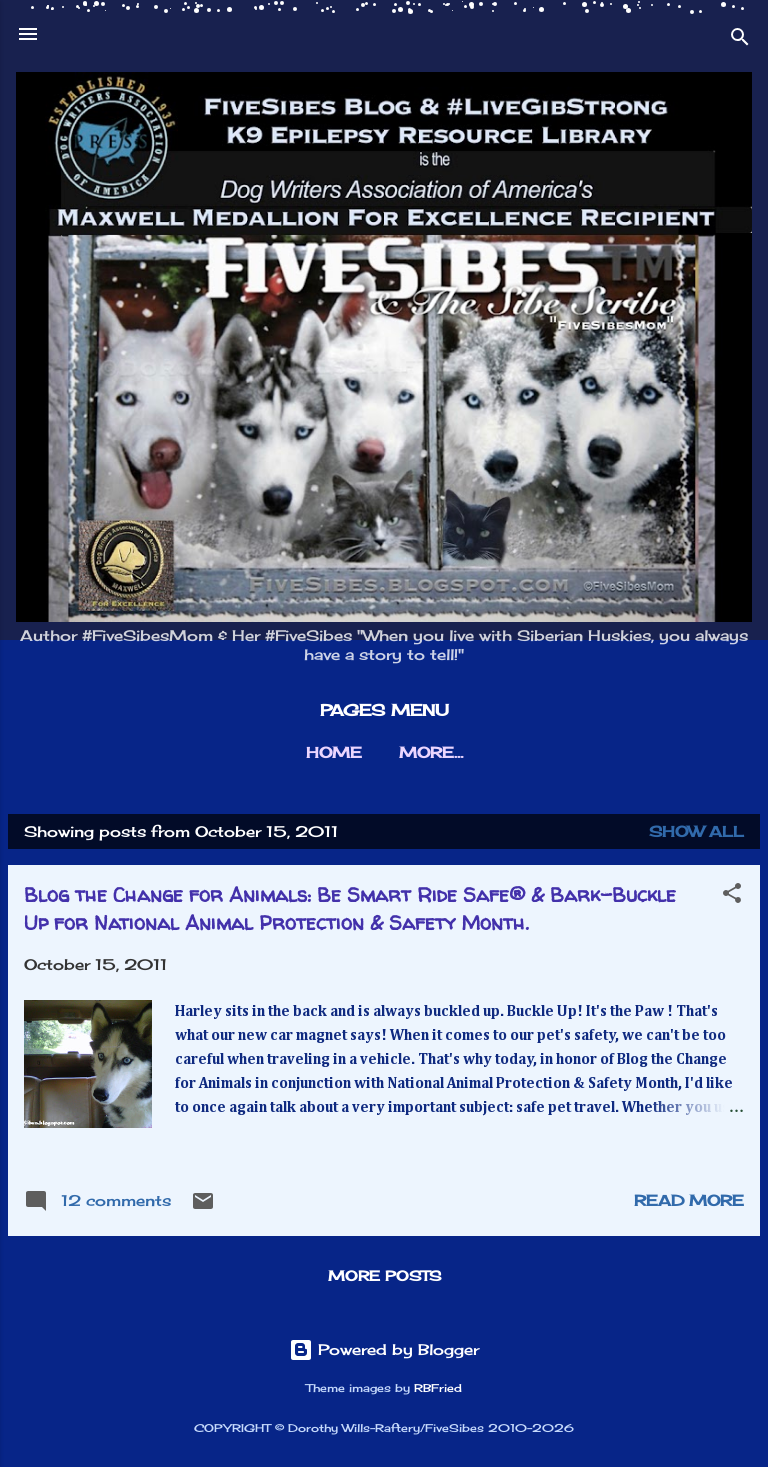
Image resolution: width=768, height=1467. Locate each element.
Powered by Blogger (384, 1349)
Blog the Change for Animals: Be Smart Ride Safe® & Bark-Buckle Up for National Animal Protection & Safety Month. (350, 908)
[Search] (740, 40)
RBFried (438, 1388)
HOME (334, 752)
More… (431, 752)
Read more (689, 1200)
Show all (696, 831)
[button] (732, 896)
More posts (384, 1275)
